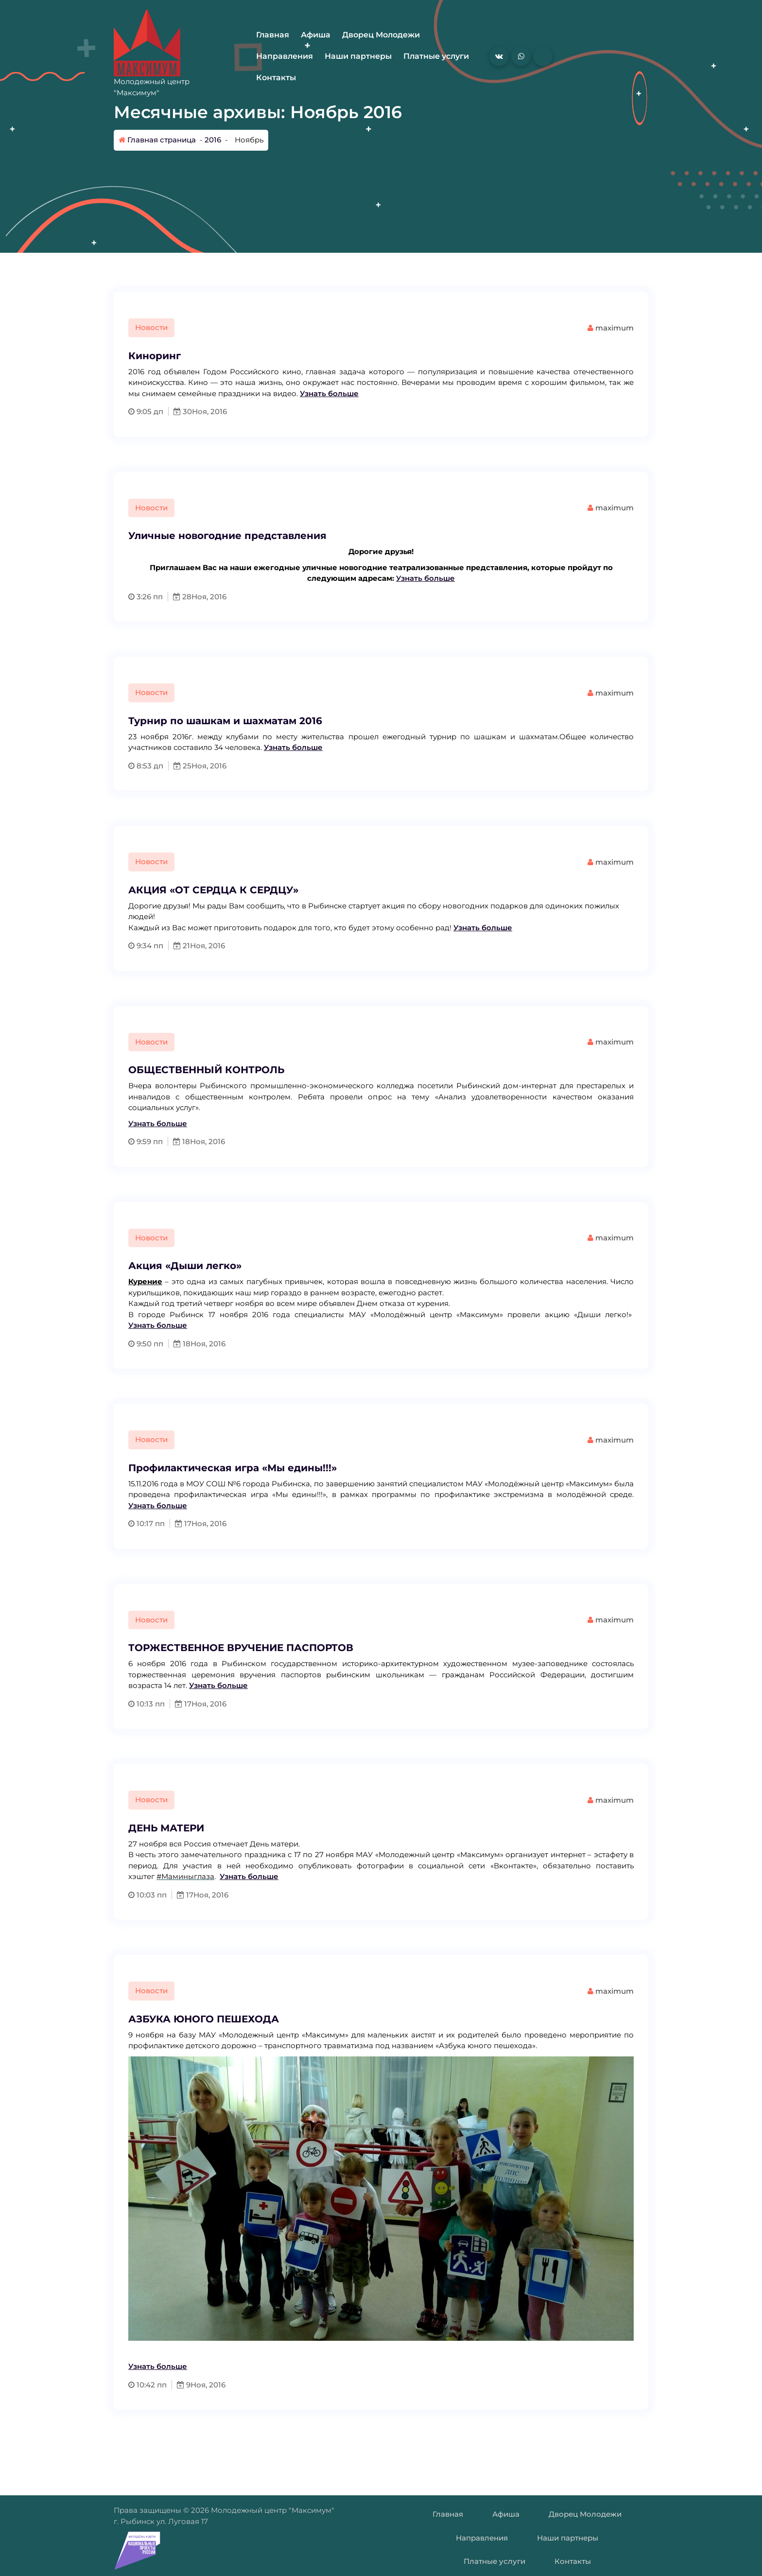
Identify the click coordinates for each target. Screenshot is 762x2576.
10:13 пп (146, 1703)
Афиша (315, 34)
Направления (284, 56)
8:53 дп (145, 765)
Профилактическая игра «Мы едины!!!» (232, 1468)
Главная (272, 34)
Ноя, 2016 (209, 411)
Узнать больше (329, 393)
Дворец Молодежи (381, 34)
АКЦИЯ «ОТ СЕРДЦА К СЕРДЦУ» (213, 890)
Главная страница (157, 139)
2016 (213, 139)
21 (181, 945)
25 (182, 765)
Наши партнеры (358, 56)
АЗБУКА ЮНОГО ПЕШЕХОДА (203, 2019)
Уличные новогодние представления (227, 535)
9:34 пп (145, 945)
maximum (611, 327)
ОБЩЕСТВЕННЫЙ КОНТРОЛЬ (206, 1070)
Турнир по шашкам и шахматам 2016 (225, 721)
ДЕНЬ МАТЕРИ (166, 1828)
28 (182, 596)
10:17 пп (146, 1523)
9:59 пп (145, 1141)
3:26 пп (145, 596)
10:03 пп (147, 1894)
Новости (151, 327)
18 (181, 1141)
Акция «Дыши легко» (185, 1265)
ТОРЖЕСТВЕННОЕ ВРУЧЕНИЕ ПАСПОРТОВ (240, 1648)
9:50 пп (145, 1343)
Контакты (276, 77)
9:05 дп (145, 411)
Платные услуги (436, 56)
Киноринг (154, 356)
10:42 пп (147, 2384)
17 (183, 1523)
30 (182, 411)
